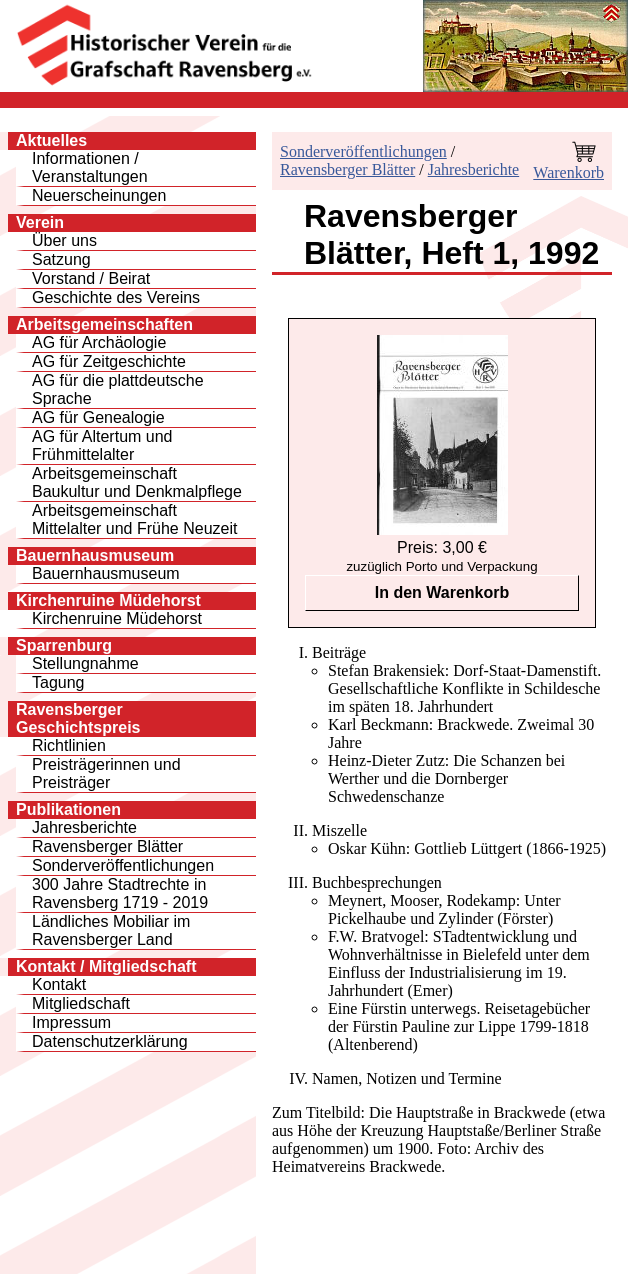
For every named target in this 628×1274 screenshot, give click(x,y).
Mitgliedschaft (81, 1003)
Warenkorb (568, 172)
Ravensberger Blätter (107, 846)
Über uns (64, 240)
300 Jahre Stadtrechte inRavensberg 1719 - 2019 (120, 893)
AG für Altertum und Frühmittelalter (102, 445)
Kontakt (59, 984)
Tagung (58, 682)
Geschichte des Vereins (116, 297)
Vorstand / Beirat (91, 278)
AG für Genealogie (98, 417)
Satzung (61, 259)
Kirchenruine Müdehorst (117, 618)
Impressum (71, 1022)
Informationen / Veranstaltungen (90, 167)
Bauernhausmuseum (106, 573)
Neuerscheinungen (99, 195)
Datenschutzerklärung (110, 1041)
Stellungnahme (85, 663)
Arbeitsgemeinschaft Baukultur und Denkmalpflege (137, 482)
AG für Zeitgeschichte (109, 361)
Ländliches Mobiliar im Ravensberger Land (111, 930)
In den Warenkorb (442, 592)
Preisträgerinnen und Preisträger (106, 773)
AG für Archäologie (99, 342)
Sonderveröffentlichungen (123, 865)
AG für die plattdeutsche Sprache (118, 389)
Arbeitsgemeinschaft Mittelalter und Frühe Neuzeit (134, 519)
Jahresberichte (84, 827)
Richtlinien (69, 745)
